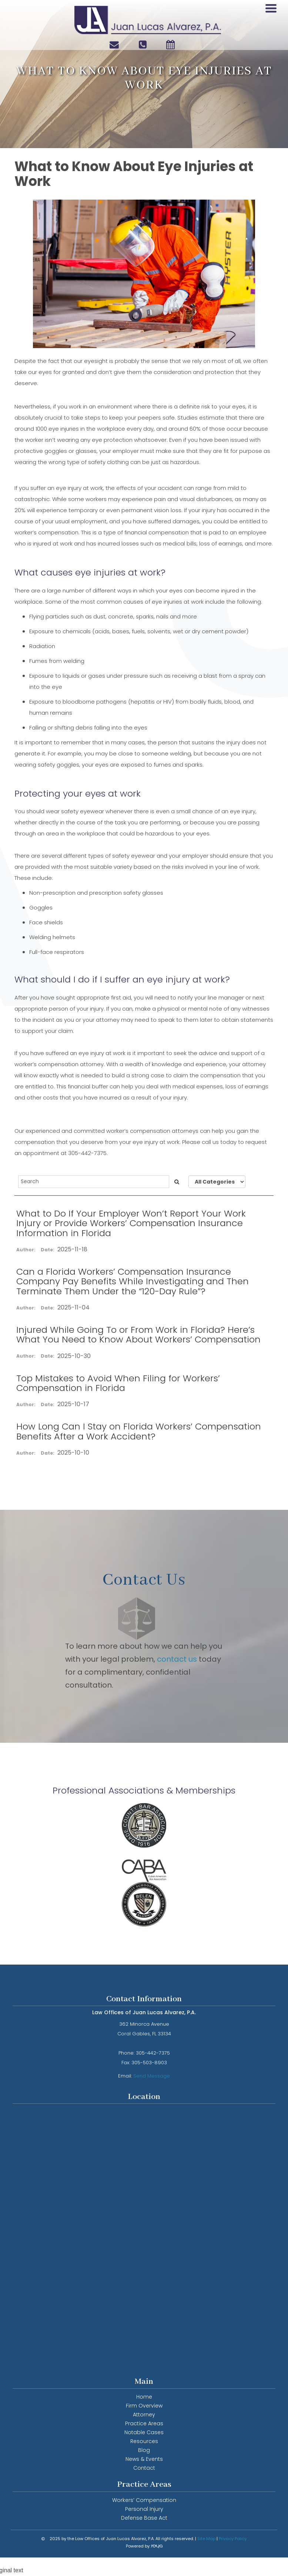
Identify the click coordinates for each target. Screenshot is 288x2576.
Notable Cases (144, 2432)
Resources (144, 2441)
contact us (178, 1659)
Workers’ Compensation (144, 2500)
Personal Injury (144, 2509)
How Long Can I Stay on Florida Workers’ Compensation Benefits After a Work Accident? (138, 1431)
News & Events (144, 2459)
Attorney (144, 2414)
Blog (144, 2450)
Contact (144, 2468)
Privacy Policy (233, 2539)
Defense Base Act (144, 2518)
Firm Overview (144, 2405)
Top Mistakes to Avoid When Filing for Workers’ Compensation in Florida (118, 1383)
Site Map (206, 2539)
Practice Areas (144, 2423)
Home (144, 2396)
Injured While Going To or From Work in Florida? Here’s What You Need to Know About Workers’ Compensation (138, 1334)
